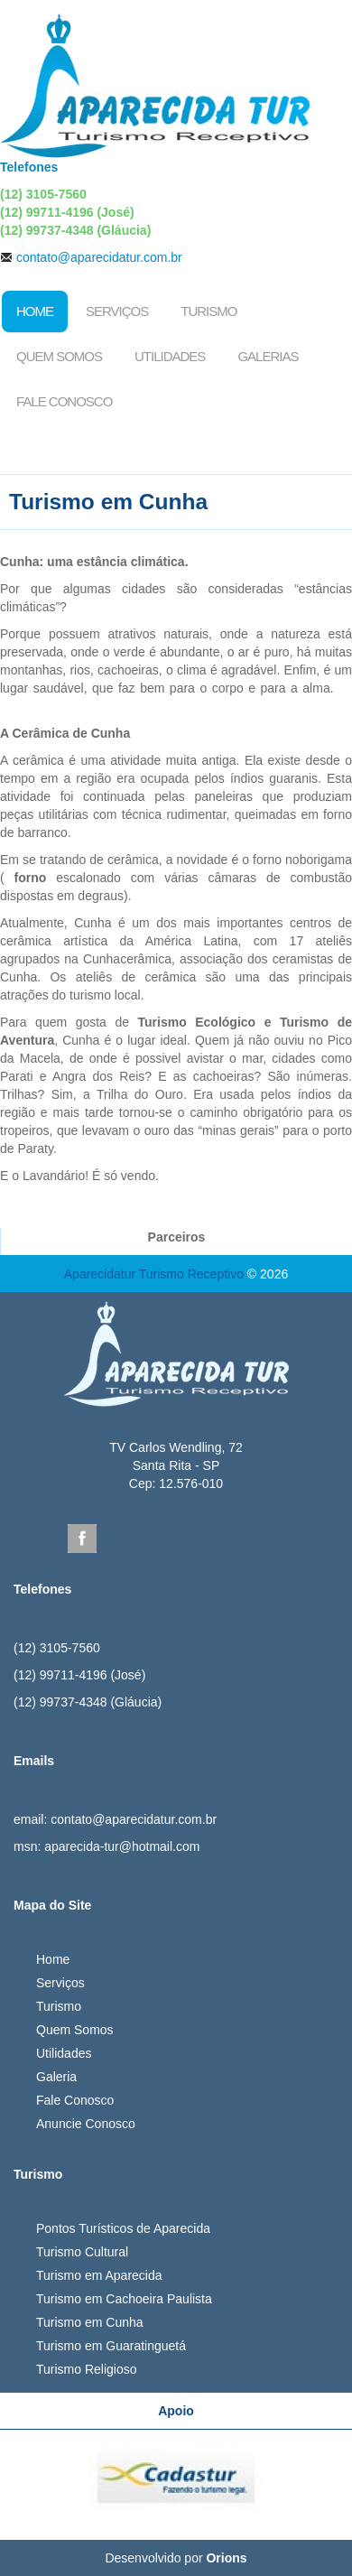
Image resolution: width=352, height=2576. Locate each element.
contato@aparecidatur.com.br (99, 257)
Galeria (56, 2076)
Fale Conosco (64, 401)
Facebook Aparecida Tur (82, 1538)
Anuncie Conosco (85, 2123)
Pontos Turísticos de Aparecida (123, 2228)
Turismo (208, 311)
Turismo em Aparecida (99, 2275)
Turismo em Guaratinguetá (111, 2346)
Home (34, 311)
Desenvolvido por (175, 2558)
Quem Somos (59, 356)
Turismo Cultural (82, 2252)
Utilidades (169, 356)
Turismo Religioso (86, 2369)
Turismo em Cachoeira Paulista (124, 2299)
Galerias (267, 356)
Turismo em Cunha (90, 2322)
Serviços (117, 311)
